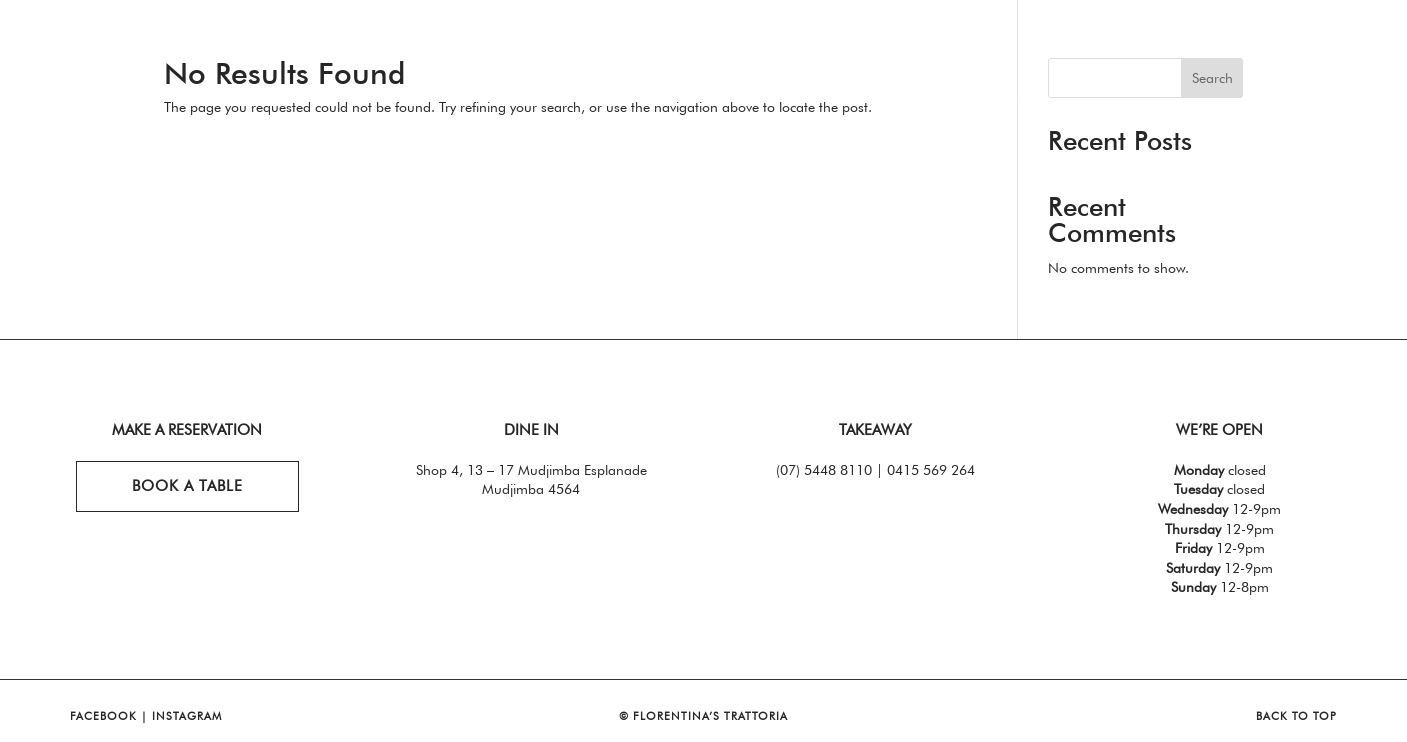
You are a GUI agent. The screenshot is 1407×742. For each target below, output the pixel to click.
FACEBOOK (103, 716)
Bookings (1249, 49)
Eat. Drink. (156, 49)
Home (39, 49)
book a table (187, 486)
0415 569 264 (931, 470)
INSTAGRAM (187, 716)
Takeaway (424, 49)
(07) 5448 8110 (824, 470)
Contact (1360, 49)
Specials (302, 49)
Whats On (1154, 49)
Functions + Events (1009, 49)
